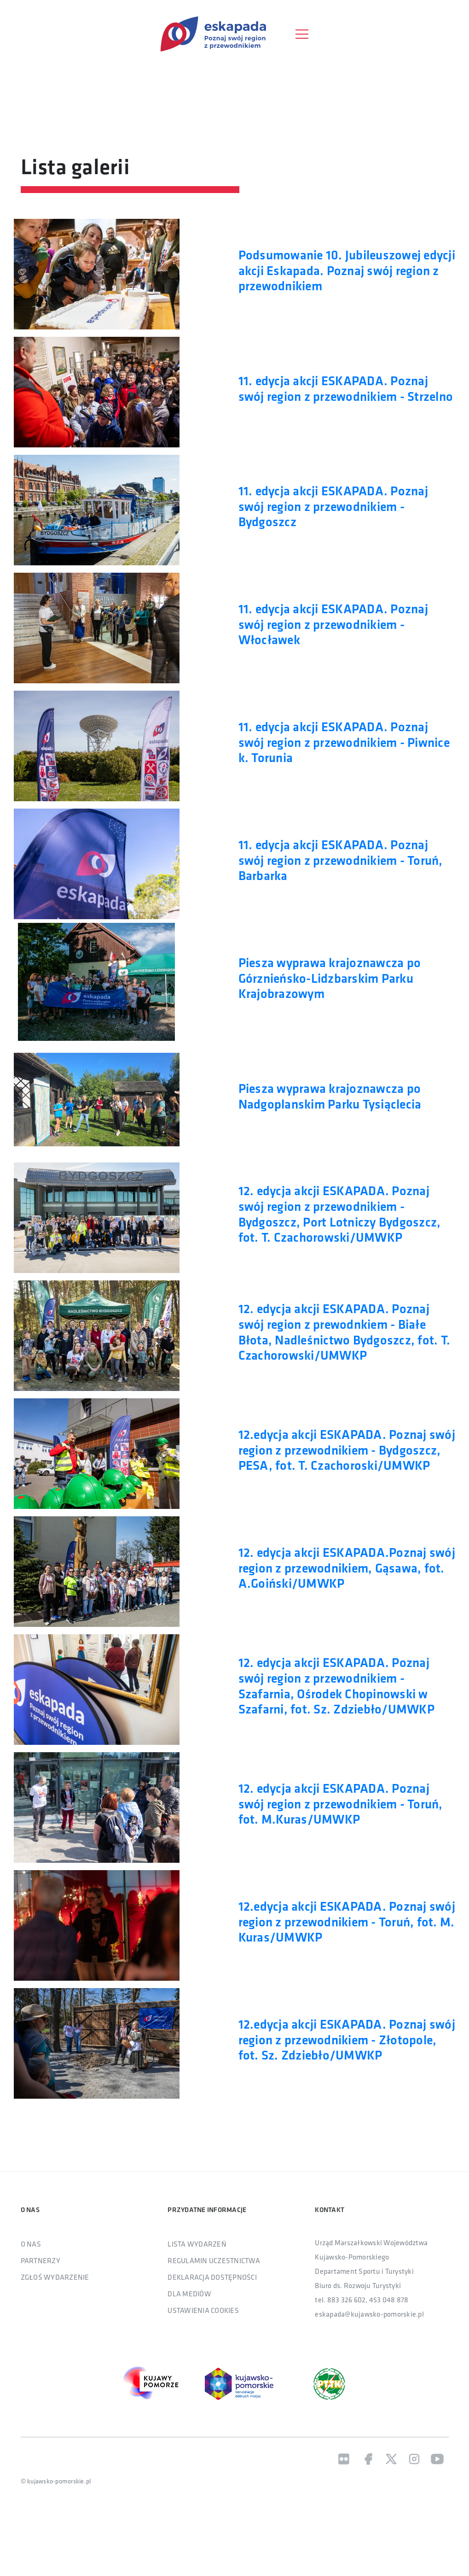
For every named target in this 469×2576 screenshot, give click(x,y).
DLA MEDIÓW (189, 2294)
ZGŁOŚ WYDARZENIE (55, 2278)
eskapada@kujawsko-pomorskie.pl (369, 2314)
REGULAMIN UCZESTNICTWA (214, 2261)
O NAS (31, 2244)
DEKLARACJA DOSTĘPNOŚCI (212, 2278)
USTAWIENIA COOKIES (203, 2311)
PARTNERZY (40, 2261)
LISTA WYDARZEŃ (197, 2244)
